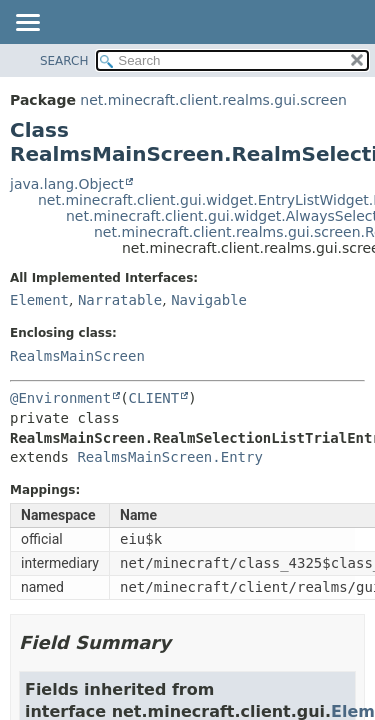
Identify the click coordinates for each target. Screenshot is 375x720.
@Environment (60, 398)
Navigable (209, 300)
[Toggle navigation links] (27, 24)
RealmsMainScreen (77, 356)
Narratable (120, 300)
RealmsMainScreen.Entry (169, 457)
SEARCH (64, 61)
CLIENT (154, 398)
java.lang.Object (67, 184)
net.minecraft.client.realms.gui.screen (213, 100)
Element (39, 300)
